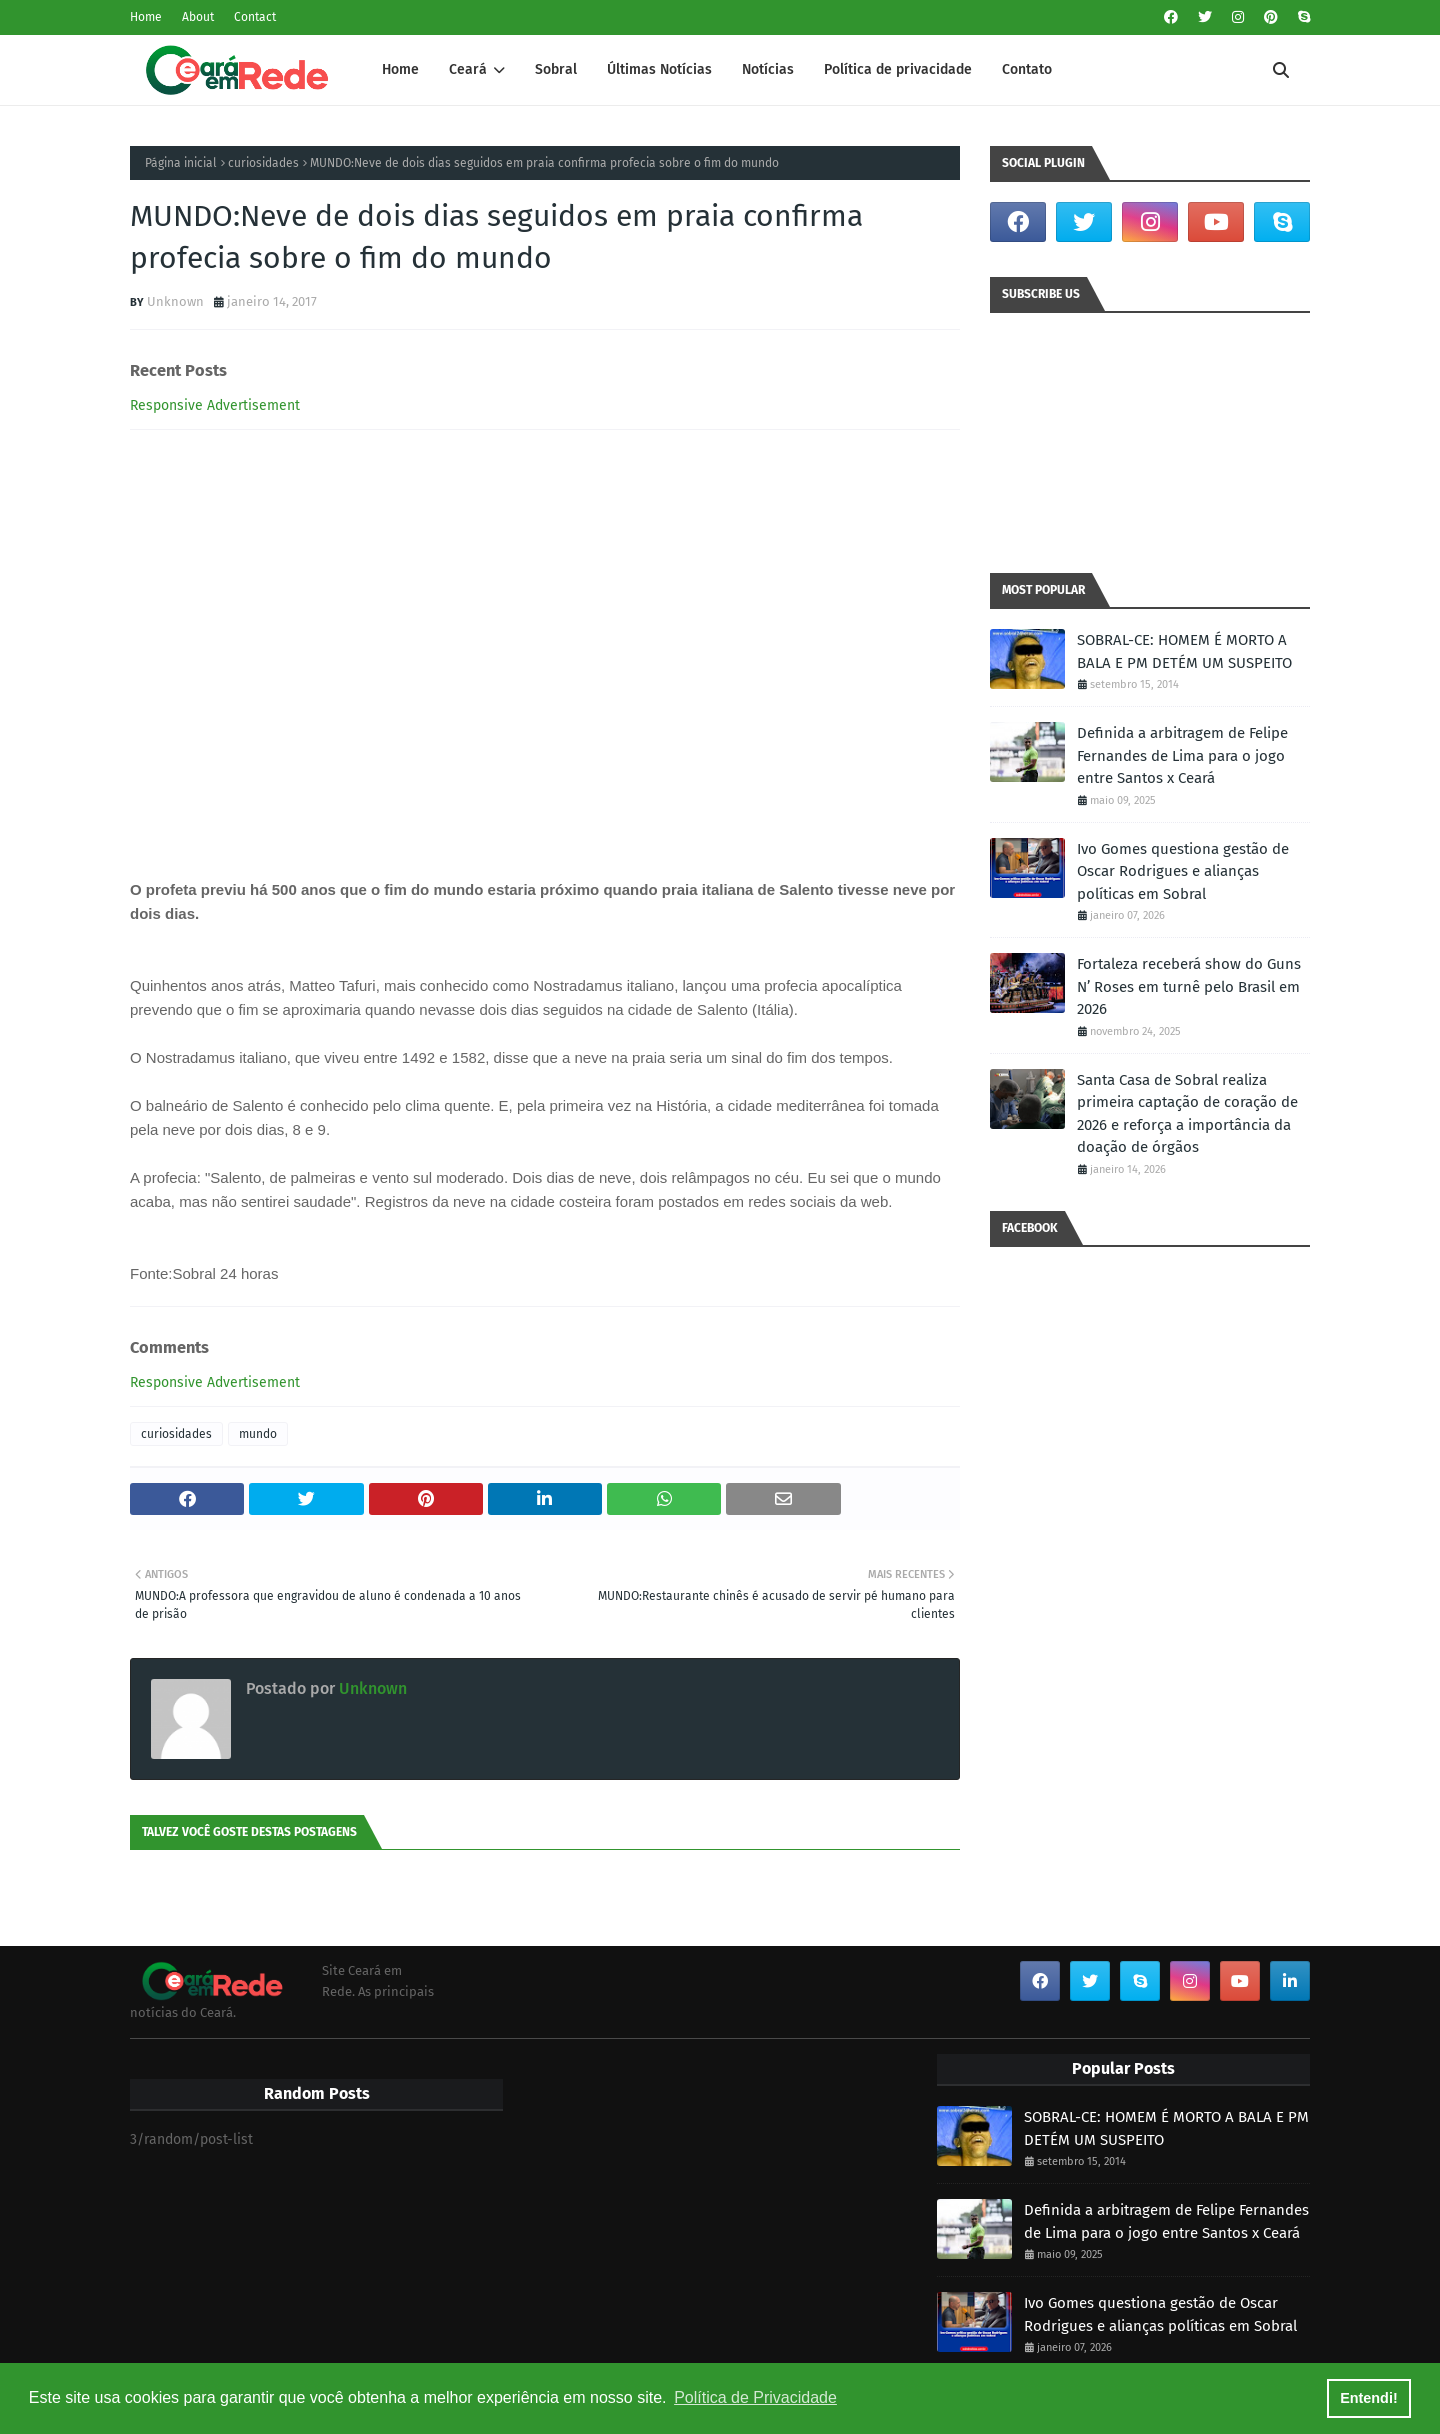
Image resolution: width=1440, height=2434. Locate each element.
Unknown (175, 301)
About (198, 17)
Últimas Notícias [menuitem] (659, 69)
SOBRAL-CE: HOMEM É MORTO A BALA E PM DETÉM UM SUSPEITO (1184, 651)
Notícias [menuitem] (768, 69)
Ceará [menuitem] (468, 69)
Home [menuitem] (400, 69)
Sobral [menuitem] (556, 69)
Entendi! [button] (1369, 2398)
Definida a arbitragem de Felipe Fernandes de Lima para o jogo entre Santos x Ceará (1182, 755)
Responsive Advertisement (215, 405)
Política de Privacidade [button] (755, 2397)
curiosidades (263, 163)
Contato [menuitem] (1027, 69)
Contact (255, 17)
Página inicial (181, 163)
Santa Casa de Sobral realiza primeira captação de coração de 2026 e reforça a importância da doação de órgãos (1187, 1114)
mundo (258, 1434)
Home (146, 17)
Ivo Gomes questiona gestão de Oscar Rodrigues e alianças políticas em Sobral (1183, 871)
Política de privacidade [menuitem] (898, 69)
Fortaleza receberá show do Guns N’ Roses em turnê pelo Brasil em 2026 (1189, 986)
